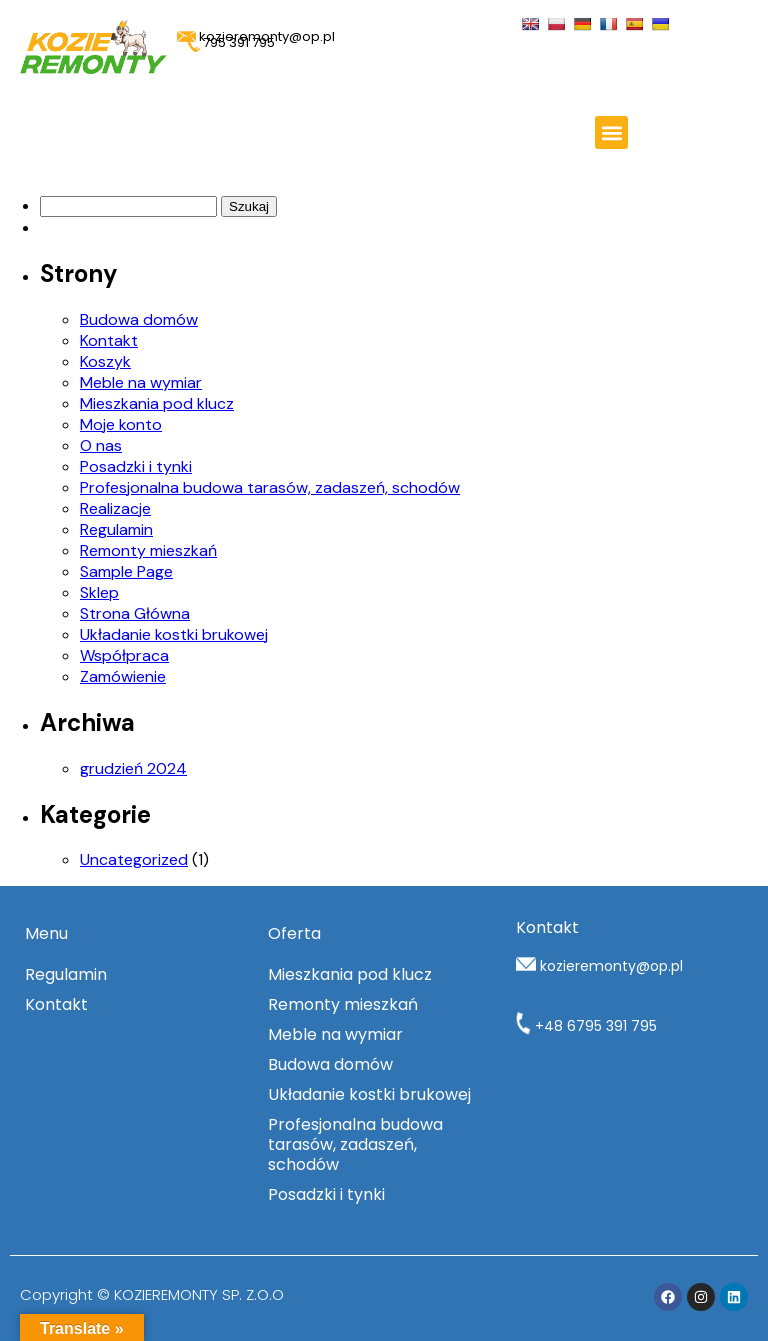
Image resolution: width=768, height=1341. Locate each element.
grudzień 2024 (133, 768)
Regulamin (116, 529)
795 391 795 (231, 42)
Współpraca (124, 655)
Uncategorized (134, 859)
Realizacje (115, 508)
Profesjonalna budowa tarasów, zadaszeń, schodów (270, 487)
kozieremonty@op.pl (611, 966)
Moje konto (121, 424)
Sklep (99, 592)
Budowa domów (139, 319)
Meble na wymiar (141, 382)
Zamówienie (123, 676)
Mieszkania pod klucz (157, 403)
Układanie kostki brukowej (174, 634)
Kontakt (109, 340)
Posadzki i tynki (136, 466)
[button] (611, 132)
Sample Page (126, 571)
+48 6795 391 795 (586, 1026)
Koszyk (105, 361)
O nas (101, 445)
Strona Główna (135, 613)
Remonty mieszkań (148, 550)
